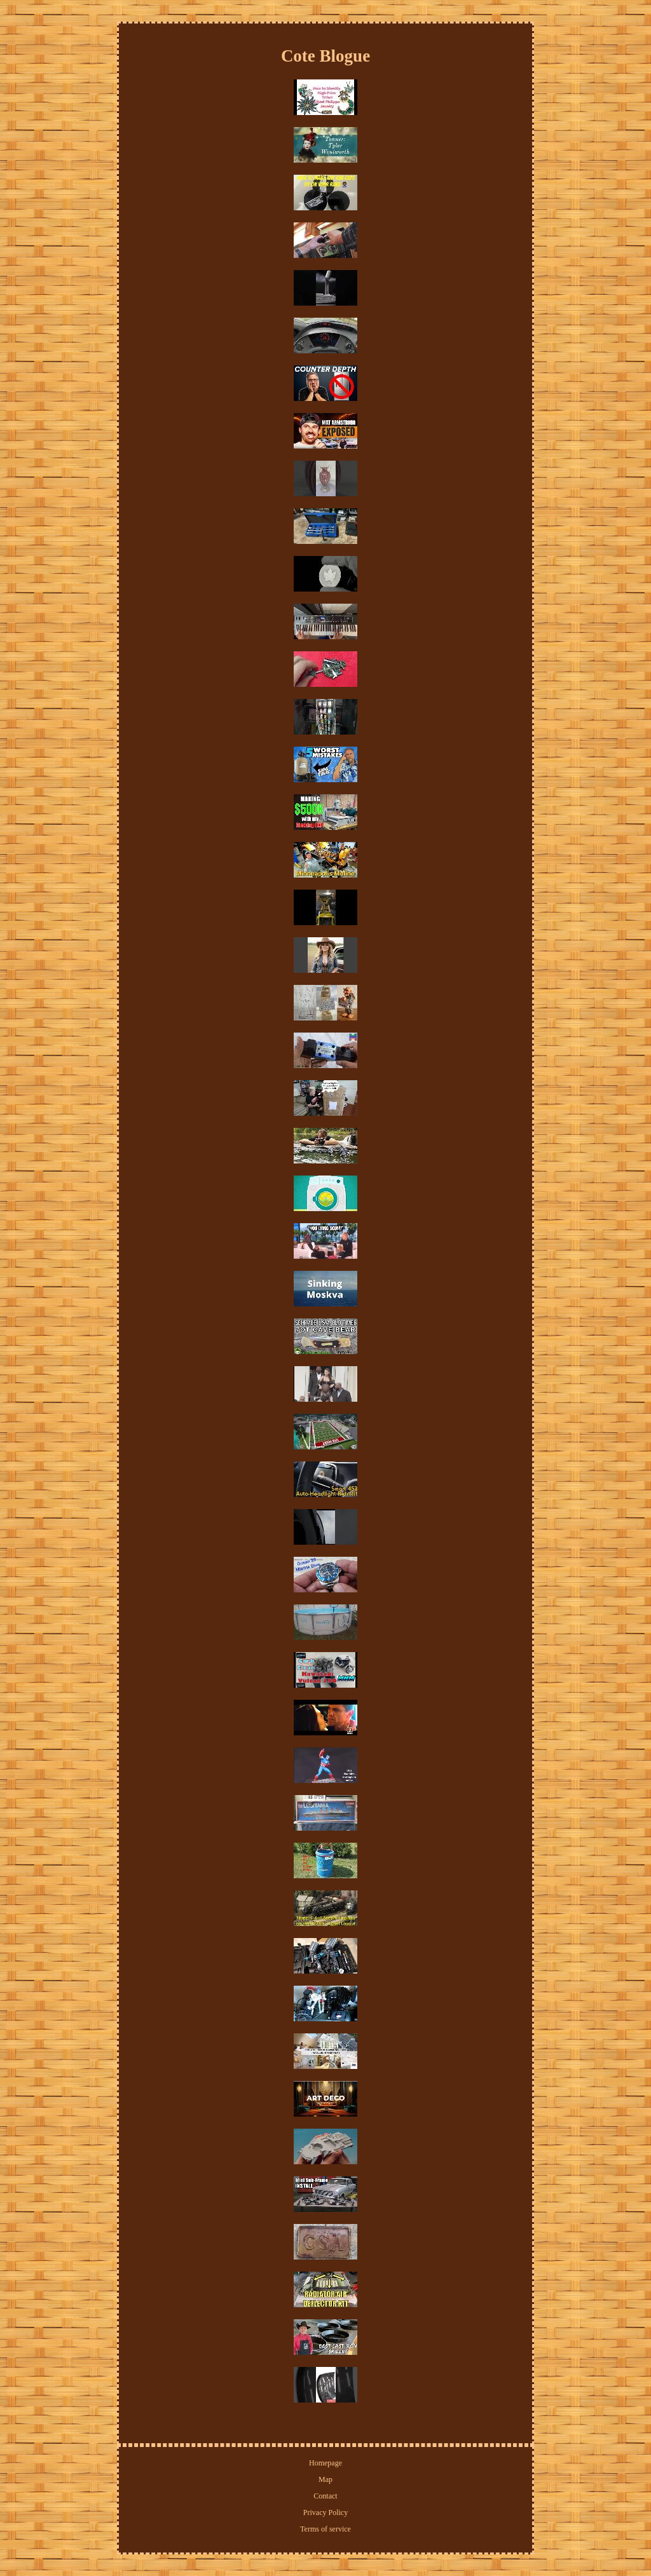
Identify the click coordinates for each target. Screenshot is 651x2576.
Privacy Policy (325, 2512)
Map (325, 2479)
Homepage (325, 2462)
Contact (325, 2495)
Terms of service (325, 2529)
